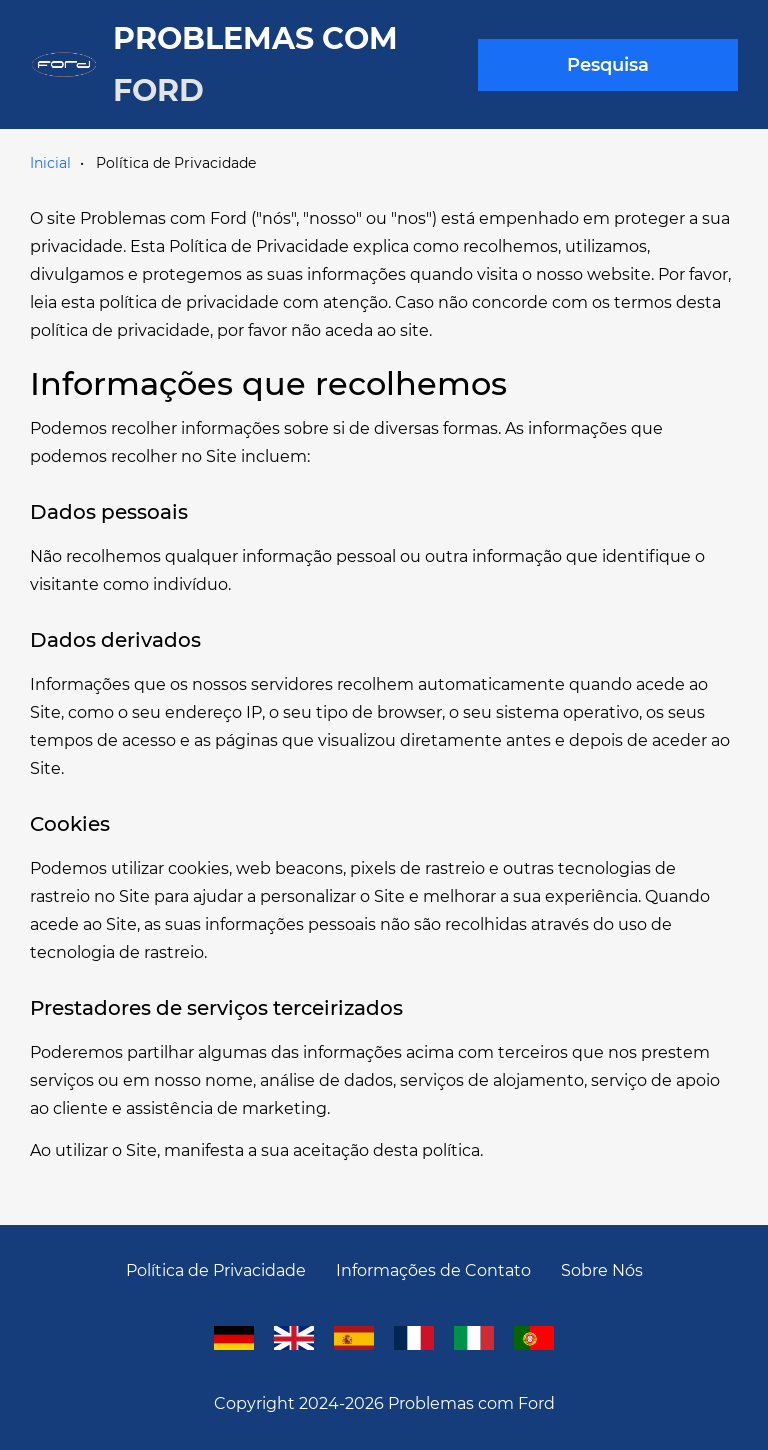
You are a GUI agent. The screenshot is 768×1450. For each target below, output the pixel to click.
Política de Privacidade (216, 1270)
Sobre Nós (602, 1270)
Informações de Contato (433, 1270)
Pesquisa (608, 65)
